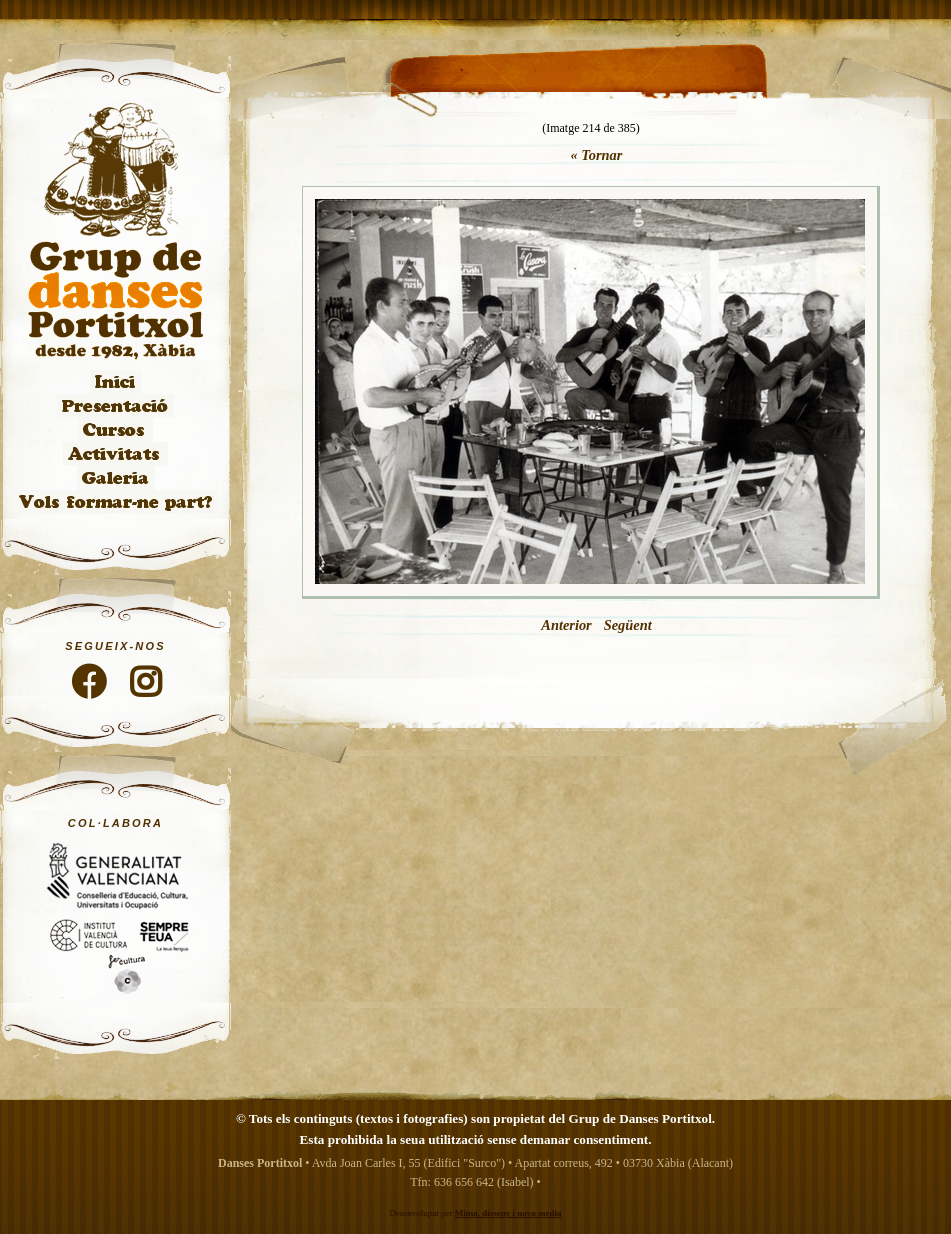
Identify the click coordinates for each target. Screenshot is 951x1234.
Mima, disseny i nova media (508, 1213)
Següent (628, 625)
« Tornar (597, 155)
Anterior (566, 625)
